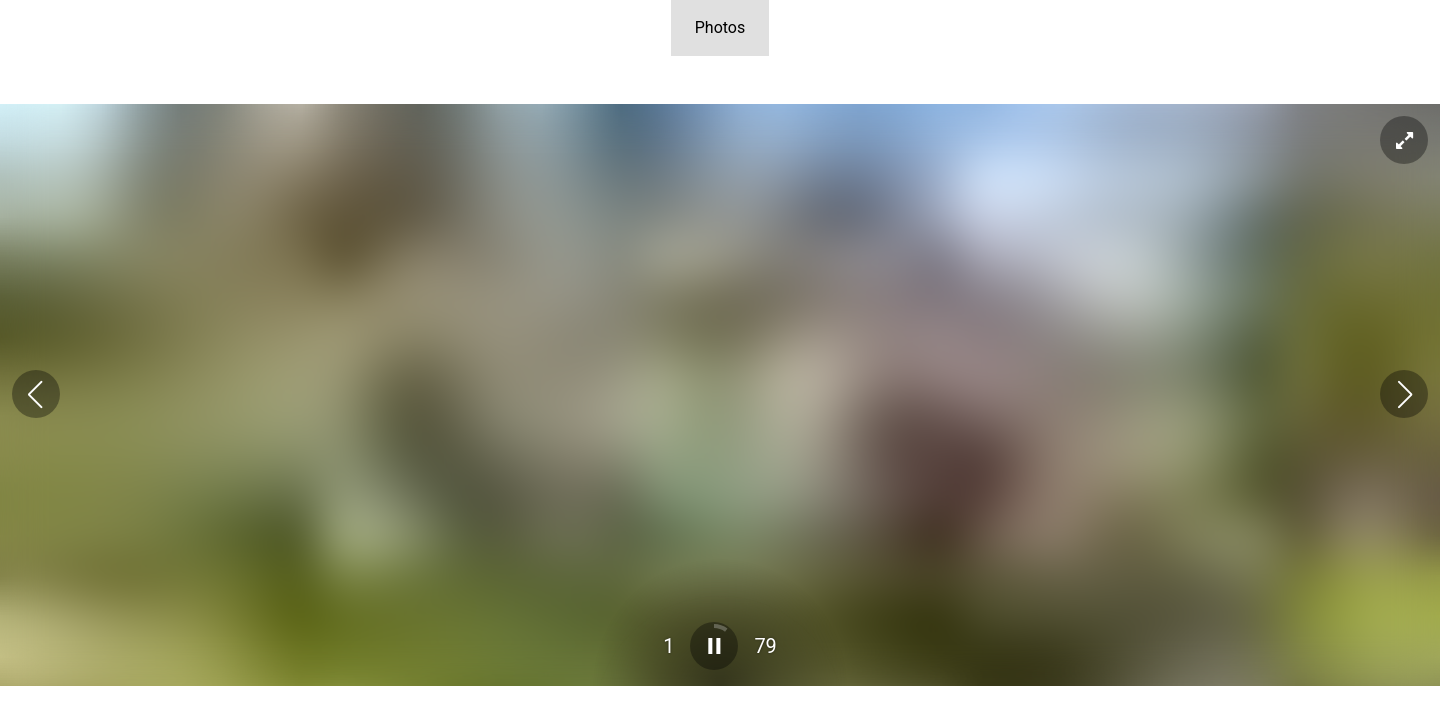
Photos (720, 27)
